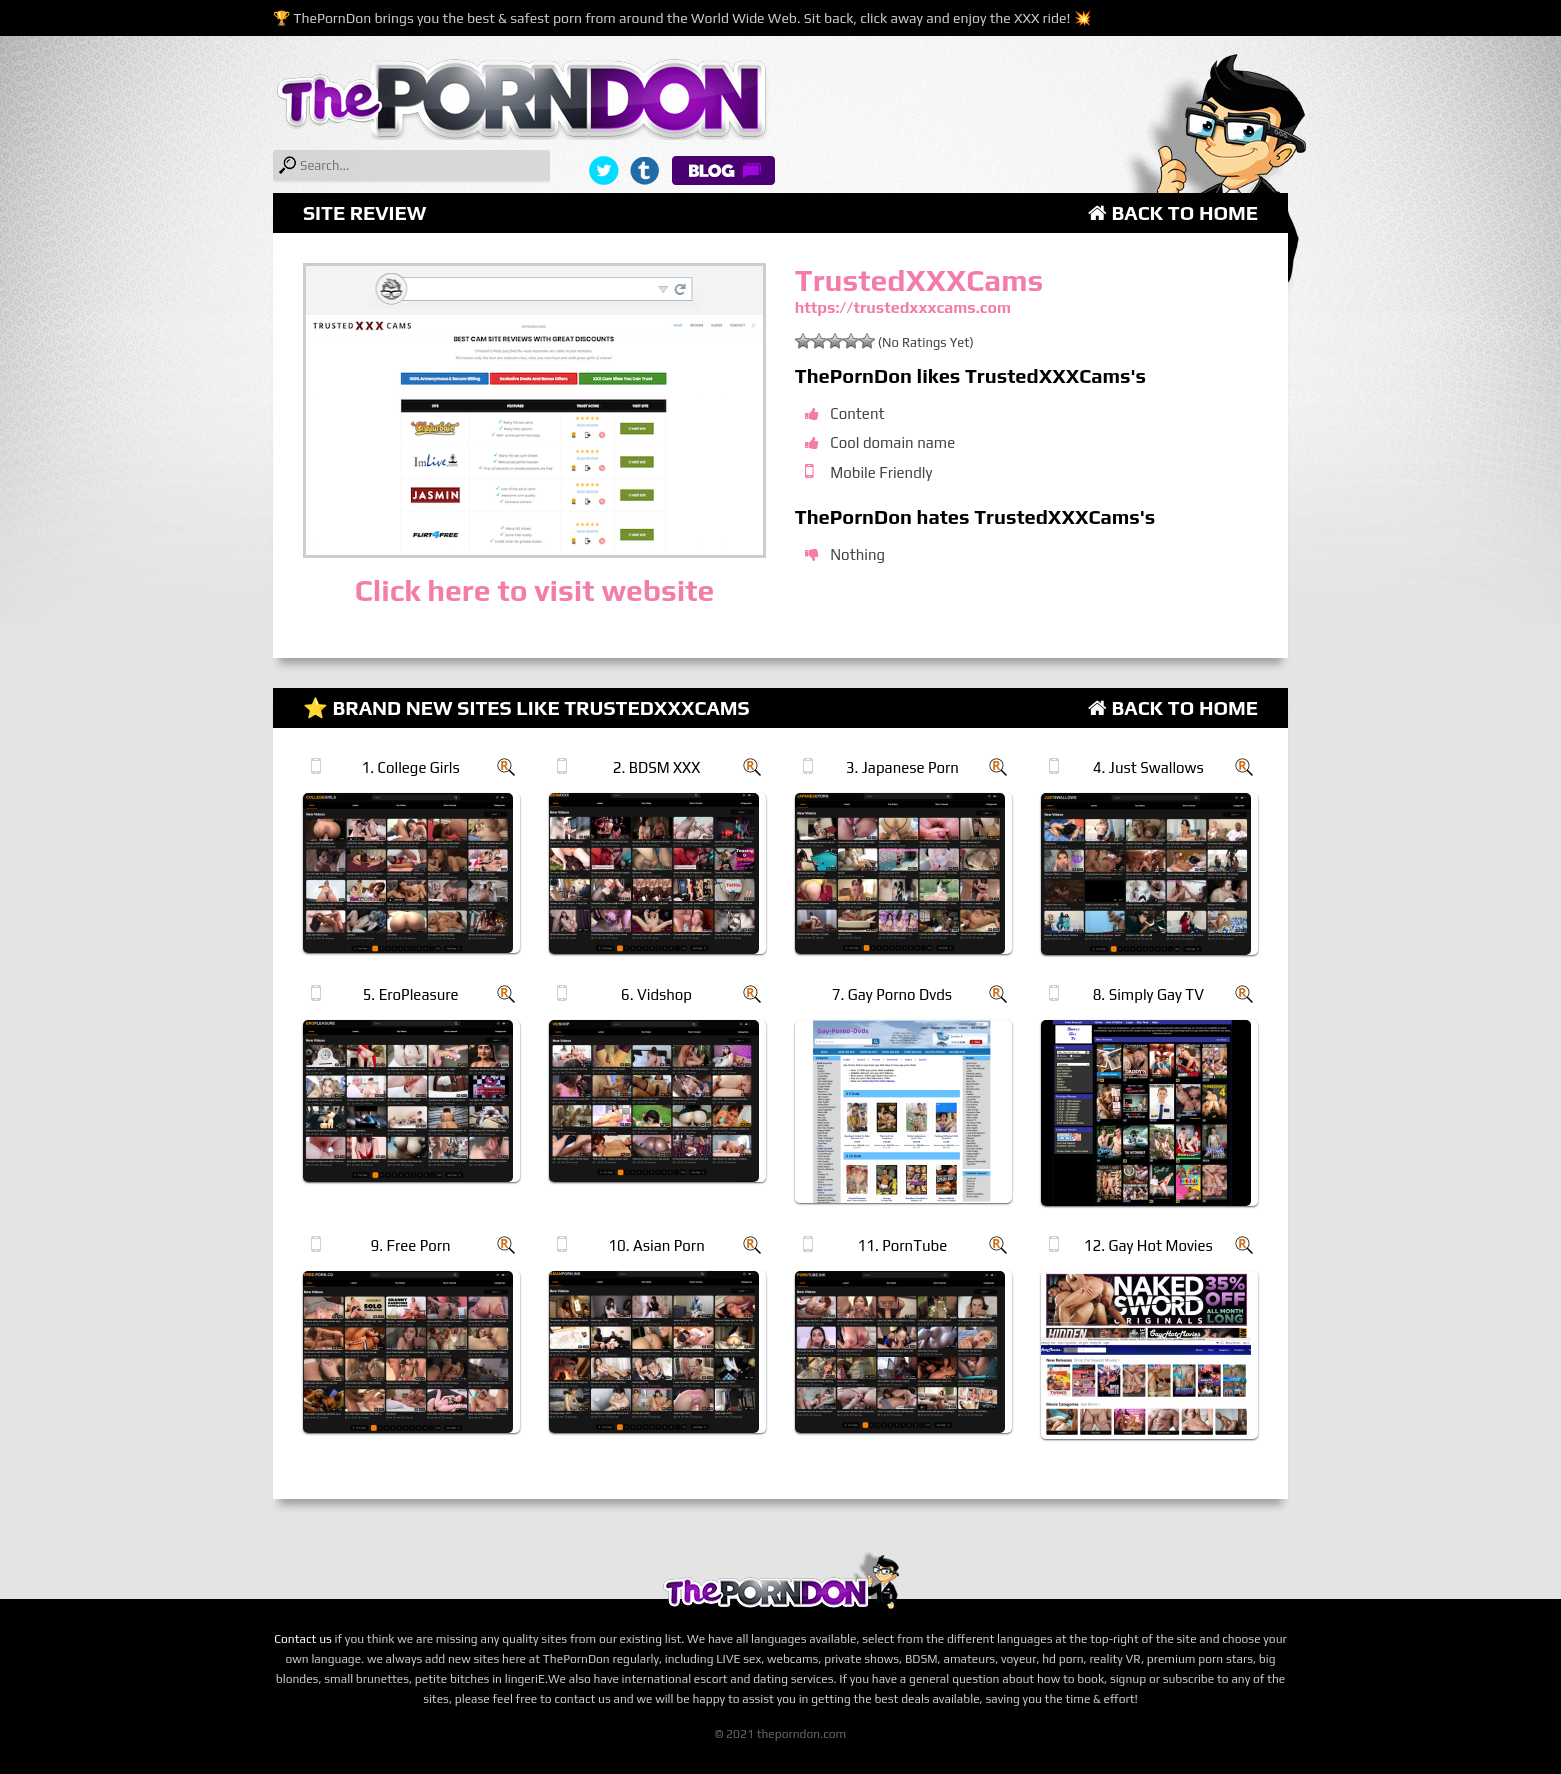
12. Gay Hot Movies (1148, 1245)
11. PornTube (903, 1245)
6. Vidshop (656, 994)
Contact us (303, 1639)
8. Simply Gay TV (1148, 994)
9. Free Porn (411, 1245)
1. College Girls (410, 767)
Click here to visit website (534, 590)
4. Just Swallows (1148, 767)
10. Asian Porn (656, 1245)
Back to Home (1173, 212)
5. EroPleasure (411, 994)
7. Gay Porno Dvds (892, 994)
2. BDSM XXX (656, 767)
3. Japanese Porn (902, 767)
